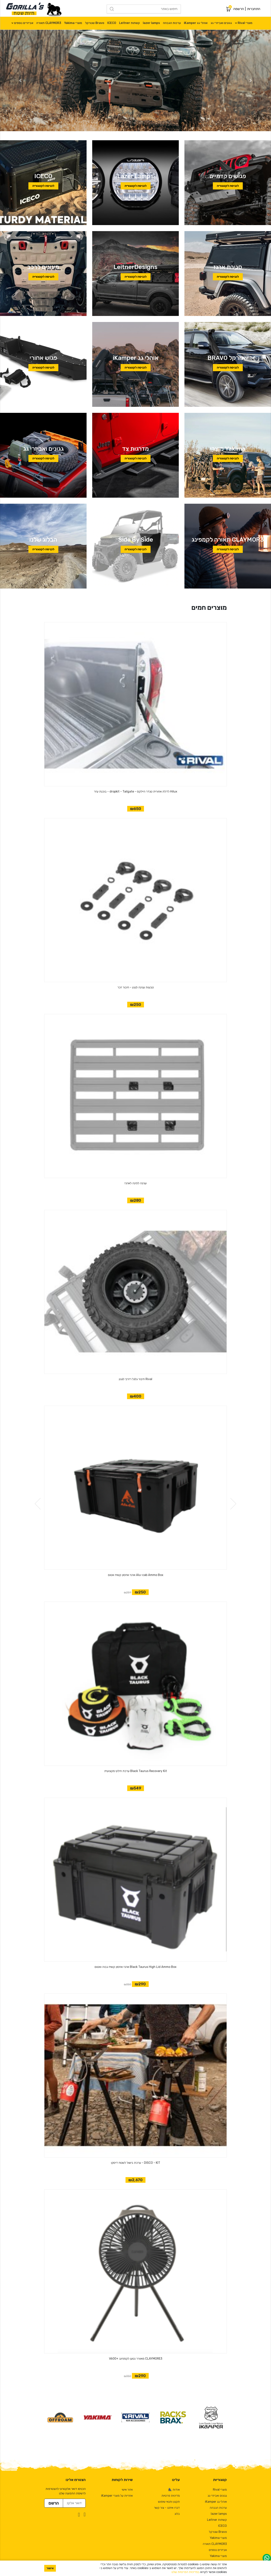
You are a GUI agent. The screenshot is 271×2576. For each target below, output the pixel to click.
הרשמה (238, 9)
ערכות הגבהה (172, 23)
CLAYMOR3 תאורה (48, 23)
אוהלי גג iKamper (196, 23)
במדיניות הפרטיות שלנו (185, 2572)
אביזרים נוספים (23, 23)
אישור (50, 2568)
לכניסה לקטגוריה (228, 186)
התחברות (253, 9)
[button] (20, 80)
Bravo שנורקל (94, 23)
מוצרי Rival (245, 23)
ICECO (111, 23)
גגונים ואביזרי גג (221, 23)
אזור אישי (127, 2489)
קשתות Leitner (129, 23)
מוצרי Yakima (73, 23)
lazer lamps (151, 23)
